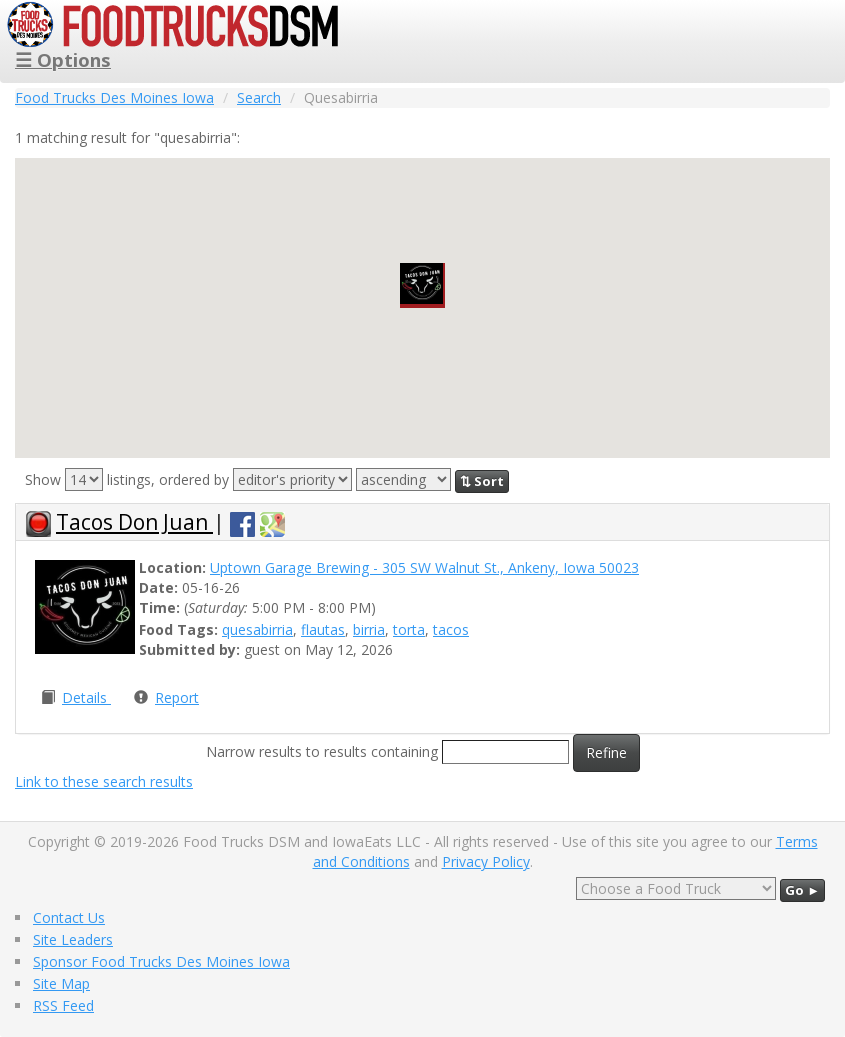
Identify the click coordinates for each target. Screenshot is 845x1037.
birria (369, 629)
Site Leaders (73, 939)
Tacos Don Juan (134, 522)
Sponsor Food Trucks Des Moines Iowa (161, 961)
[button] (422, 285)
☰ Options (63, 59)
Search (259, 97)
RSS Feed (63, 1005)
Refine (606, 752)
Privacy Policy (486, 861)
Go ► (802, 890)
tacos (451, 629)
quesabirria (257, 629)
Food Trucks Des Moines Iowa (114, 97)
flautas (323, 629)
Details (86, 697)
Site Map (61, 983)
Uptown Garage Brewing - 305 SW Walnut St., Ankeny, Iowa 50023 (424, 567)
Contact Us (69, 917)
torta (409, 629)
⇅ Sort (482, 481)
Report (177, 697)
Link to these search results (104, 781)
